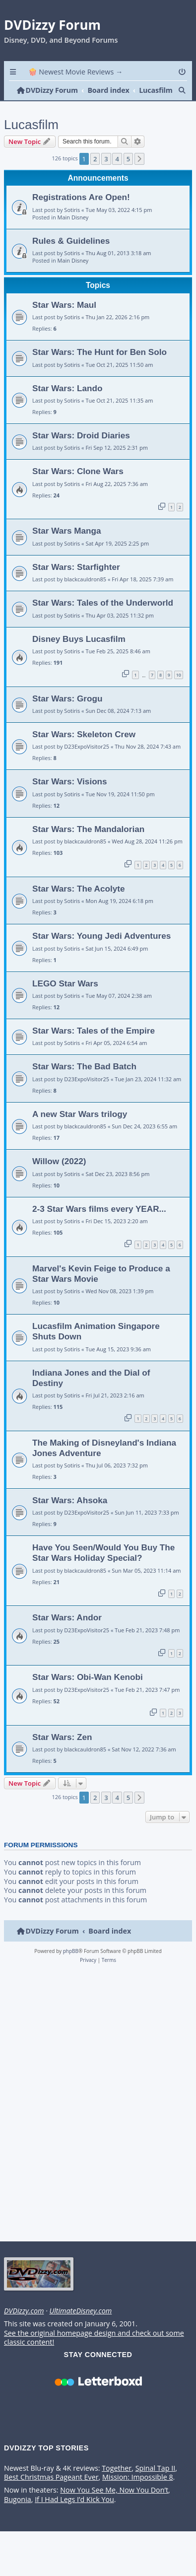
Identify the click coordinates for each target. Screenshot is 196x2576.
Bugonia (17, 2514)
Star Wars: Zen (62, 1752)
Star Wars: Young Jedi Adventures (101, 952)
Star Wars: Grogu (67, 714)
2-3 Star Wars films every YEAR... (99, 1224)
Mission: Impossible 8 (137, 2493)
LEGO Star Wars (65, 999)
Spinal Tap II (155, 2483)
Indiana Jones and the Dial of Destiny (91, 1393)
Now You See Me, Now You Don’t (114, 2505)
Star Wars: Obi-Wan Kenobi (87, 1693)
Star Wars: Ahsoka (69, 1516)
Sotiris (72, 225)
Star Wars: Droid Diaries (81, 451)
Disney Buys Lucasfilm (79, 654)
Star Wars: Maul (64, 320)
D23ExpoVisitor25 (86, 762)
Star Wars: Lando (67, 404)
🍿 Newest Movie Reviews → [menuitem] (75, 71)
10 (178, 690)
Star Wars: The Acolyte (78, 904)
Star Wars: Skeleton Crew (83, 750)
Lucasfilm (31, 140)
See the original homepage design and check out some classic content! (94, 2353)
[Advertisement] (96, 2120)
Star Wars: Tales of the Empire (93, 1046)
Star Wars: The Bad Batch (84, 1082)
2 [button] (95, 174)
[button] (139, 174)
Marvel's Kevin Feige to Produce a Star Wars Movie (101, 1289)
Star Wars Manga (66, 547)
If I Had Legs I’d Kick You (74, 2514)
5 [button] (128, 174)
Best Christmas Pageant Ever (51, 2493)
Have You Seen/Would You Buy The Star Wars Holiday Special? (103, 1568)
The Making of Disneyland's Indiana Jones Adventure (104, 1463)
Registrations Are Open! (81, 213)
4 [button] (117, 174)
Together (116, 2483)
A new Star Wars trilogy (79, 1129)
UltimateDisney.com (80, 2326)
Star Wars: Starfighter (76, 582)
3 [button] (106, 174)
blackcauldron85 (85, 595)
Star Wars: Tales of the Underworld (102, 619)
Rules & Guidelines (71, 256)
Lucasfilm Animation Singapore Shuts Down (96, 1347)
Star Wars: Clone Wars (78, 487)
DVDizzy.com (24, 2326)
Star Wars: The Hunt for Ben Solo (99, 368)
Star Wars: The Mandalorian (88, 844)
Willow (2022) (59, 1177)
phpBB (70, 1966)
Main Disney (73, 232)
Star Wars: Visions (69, 797)
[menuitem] (183, 71)
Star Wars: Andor (67, 1633)
